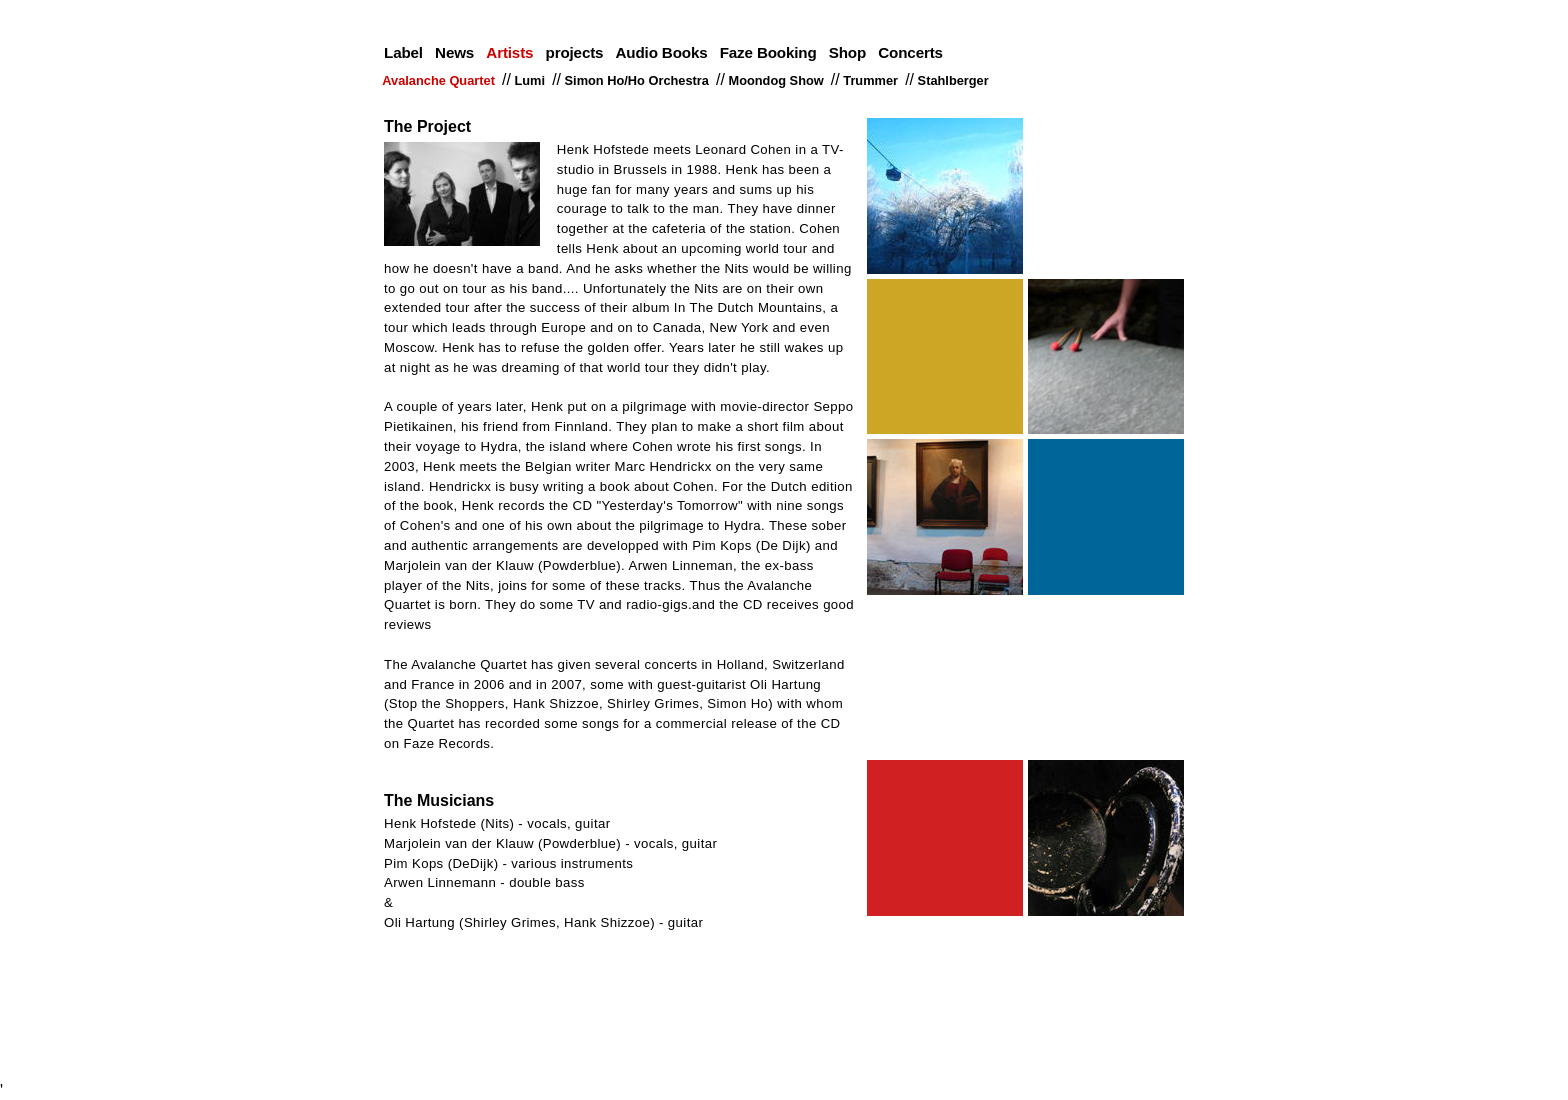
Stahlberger (955, 80)
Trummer (872, 80)
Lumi (531, 80)
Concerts (910, 52)
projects (575, 52)
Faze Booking (768, 52)
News (454, 52)
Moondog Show (778, 80)
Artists (509, 52)
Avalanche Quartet (440, 80)
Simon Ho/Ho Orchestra (638, 80)
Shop (847, 52)
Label (403, 52)
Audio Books (662, 52)
